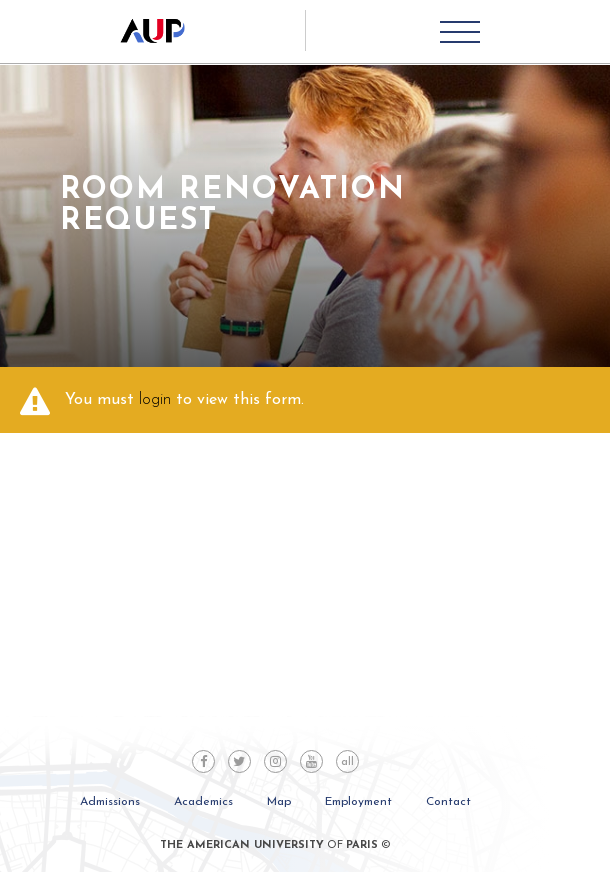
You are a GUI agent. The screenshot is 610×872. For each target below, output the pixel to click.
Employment (358, 802)
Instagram (275, 761)
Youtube (311, 761)
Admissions (110, 802)
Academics (203, 802)
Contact (448, 802)
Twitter (239, 761)
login (155, 400)
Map (279, 802)
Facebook (203, 761)
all (347, 762)
